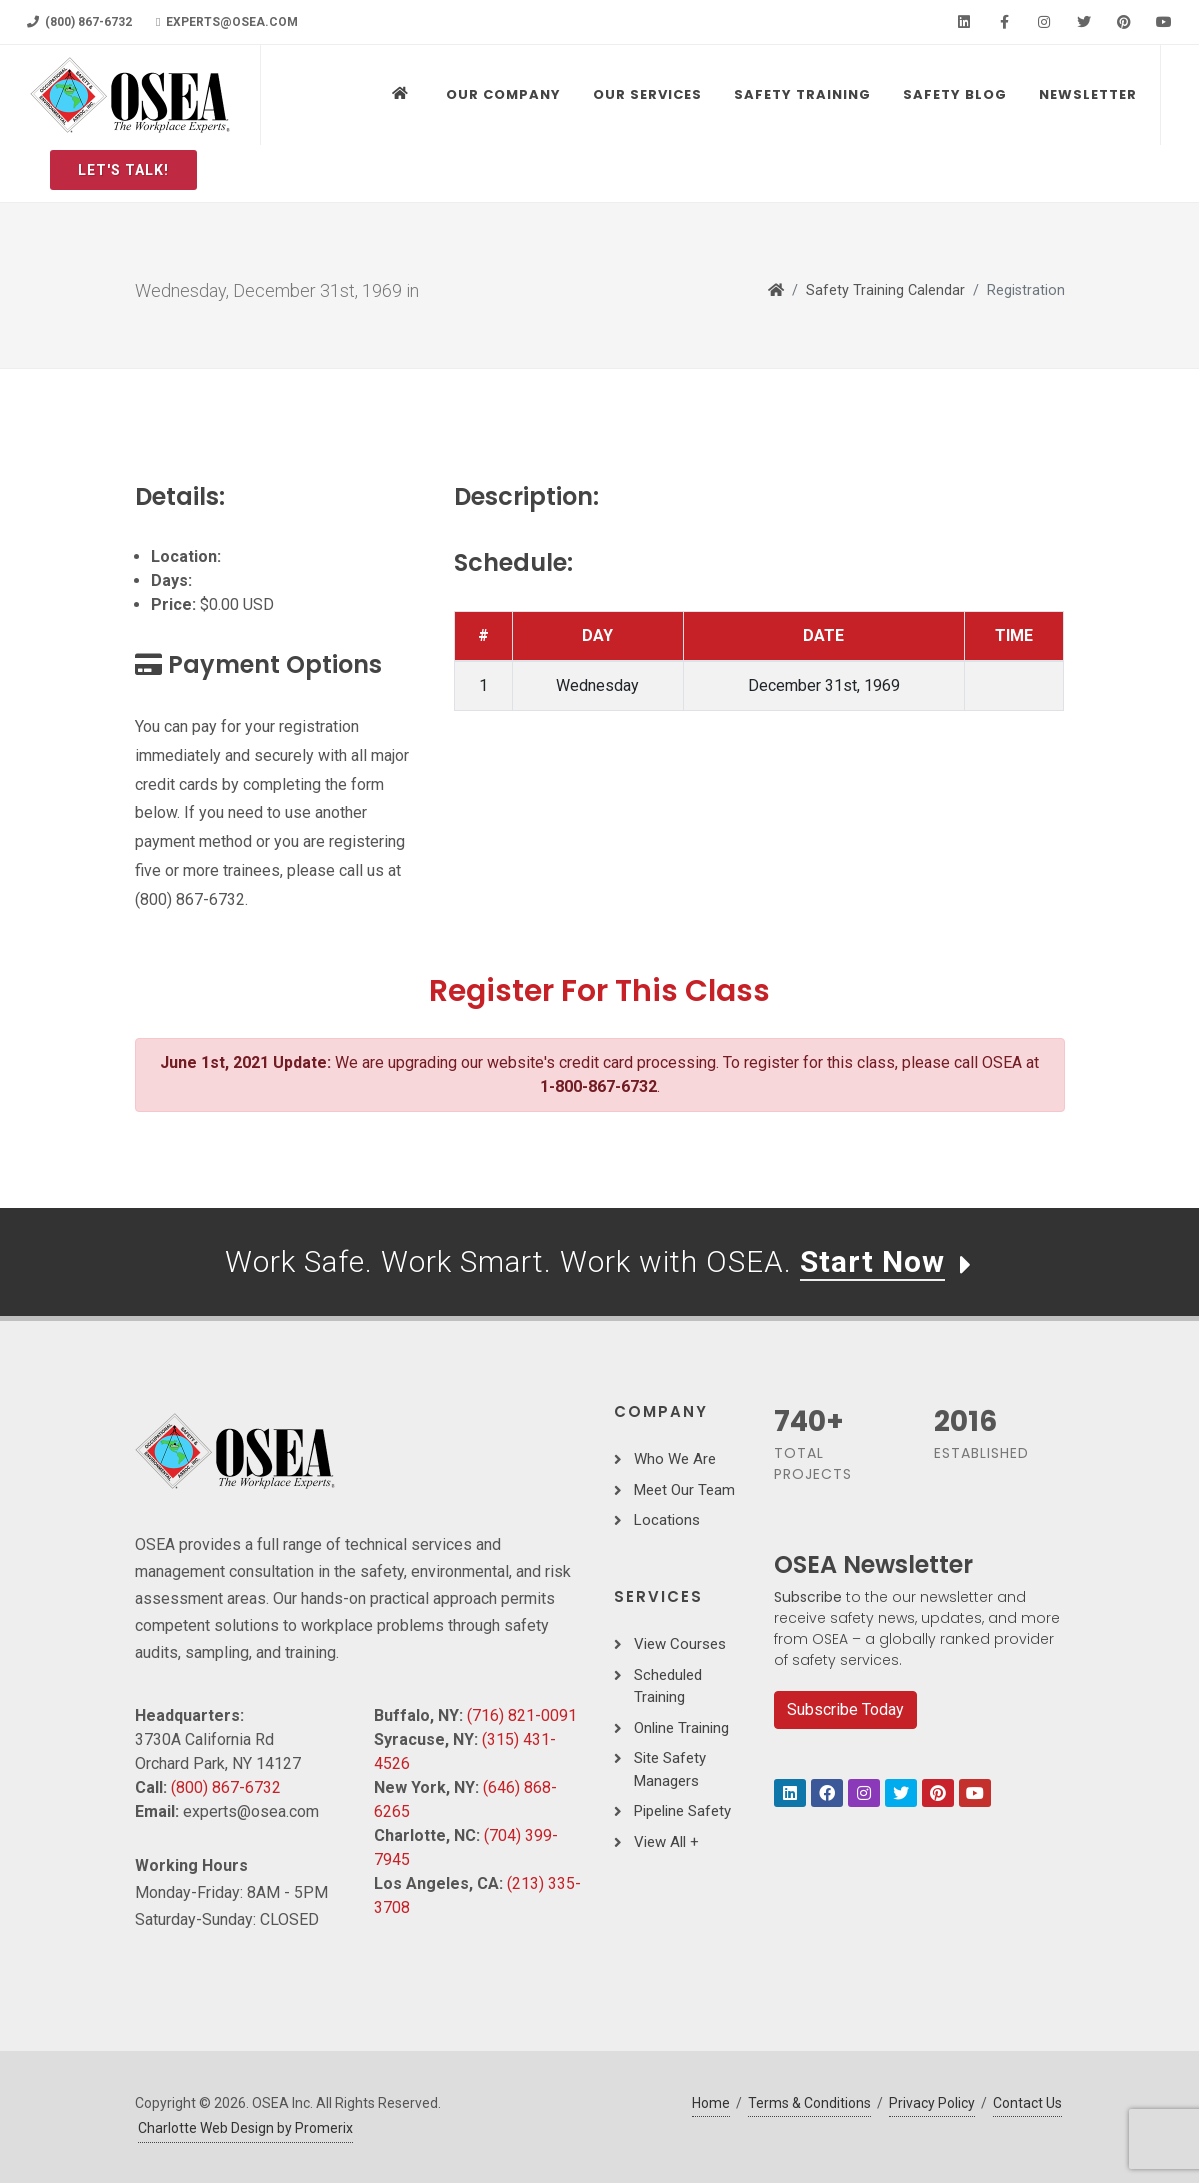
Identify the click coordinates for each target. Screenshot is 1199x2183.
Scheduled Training (668, 1686)
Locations (667, 1520)
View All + (666, 1842)
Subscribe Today (845, 1709)
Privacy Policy (932, 2103)
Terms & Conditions (809, 2103)
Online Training (681, 1728)
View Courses (680, 1644)
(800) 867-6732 (79, 22)
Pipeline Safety (682, 1811)
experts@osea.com (227, 22)
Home (711, 2103)
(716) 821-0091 (522, 1715)
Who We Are (675, 1459)
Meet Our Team (684, 1490)
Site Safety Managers (670, 1769)
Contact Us (1027, 2103)
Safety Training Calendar (885, 290)
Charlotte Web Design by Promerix (245, 2128)
